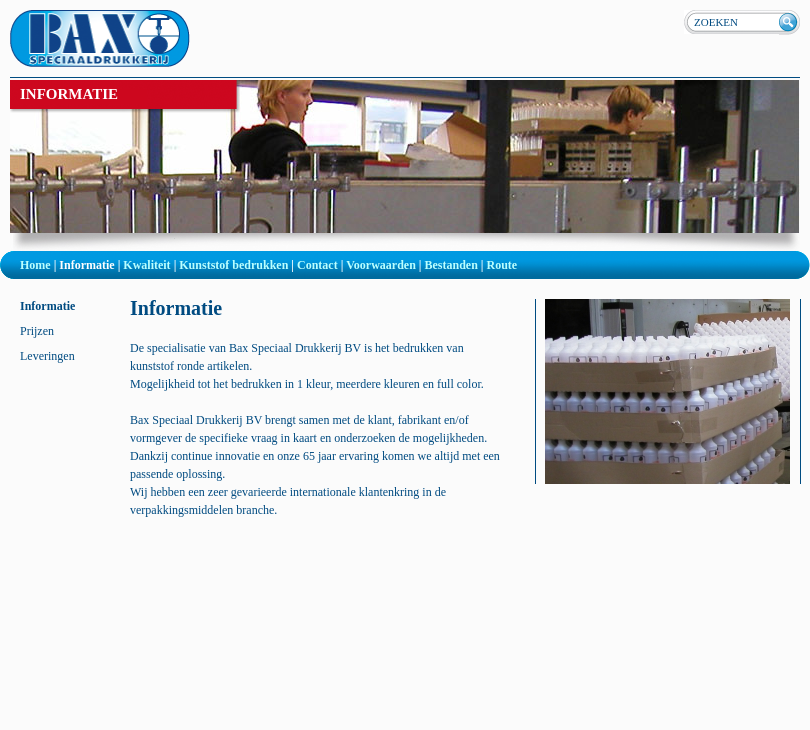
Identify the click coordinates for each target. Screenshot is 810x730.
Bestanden (451, 265)
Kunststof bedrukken (233, 265)
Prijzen (37, 331)
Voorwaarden (381, 265)
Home (35, 265)
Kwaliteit (146, 265)
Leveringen (47, 356)
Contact (317, 265)
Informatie (86, 265)
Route (502, 265)
